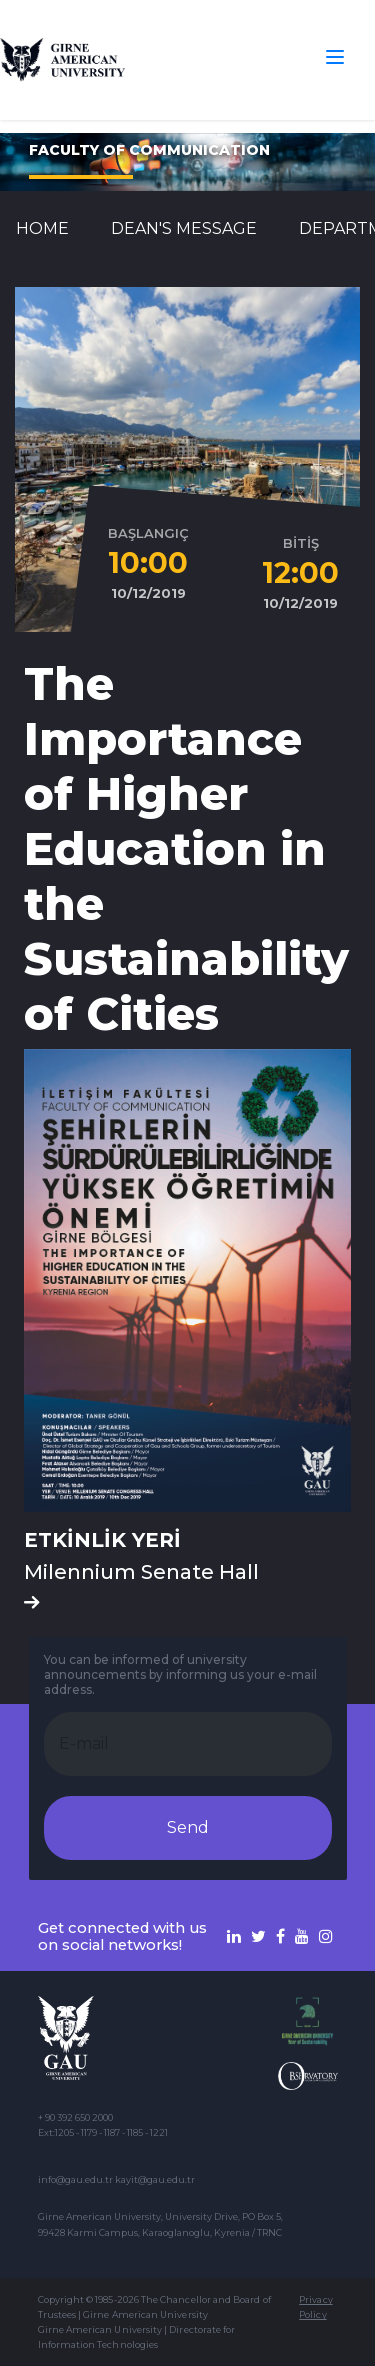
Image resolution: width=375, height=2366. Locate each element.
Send (188, 1827)
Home (42, 228)
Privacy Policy (315, 2307)
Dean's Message (184, 228)
